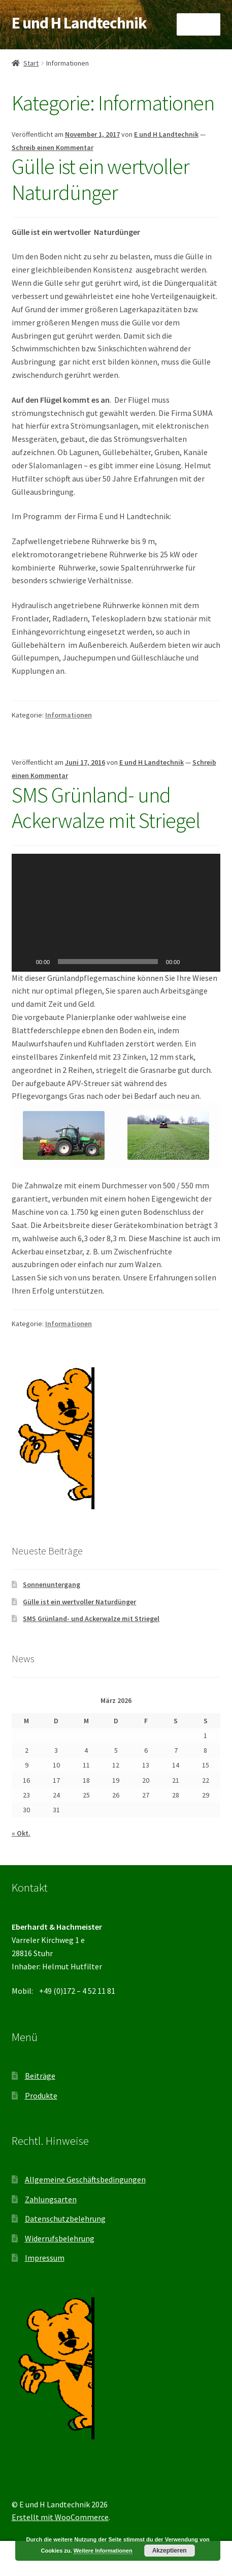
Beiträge (40, 2076)
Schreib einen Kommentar (52, 147)
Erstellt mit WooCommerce (60, 2517)
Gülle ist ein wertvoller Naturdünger (100, 179)
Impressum (44, 2258)
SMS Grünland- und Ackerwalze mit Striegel (106, 808)
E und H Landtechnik (79, 23)
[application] (116, 913)
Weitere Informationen (103, 2551)
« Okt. (21, 1833)
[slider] (108, 961)
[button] (116, 912)
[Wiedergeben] (25, 961)
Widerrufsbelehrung (59, 2238)
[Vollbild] (207, 961)
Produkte (41, 2095)
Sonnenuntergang (51, 1584)
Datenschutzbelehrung (65, 2218)
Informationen (68, 715)
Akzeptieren (169, 2550)
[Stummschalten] (191, 961)
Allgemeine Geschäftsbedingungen (85, 2179)
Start (31, 63)
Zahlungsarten (51, 2199)
